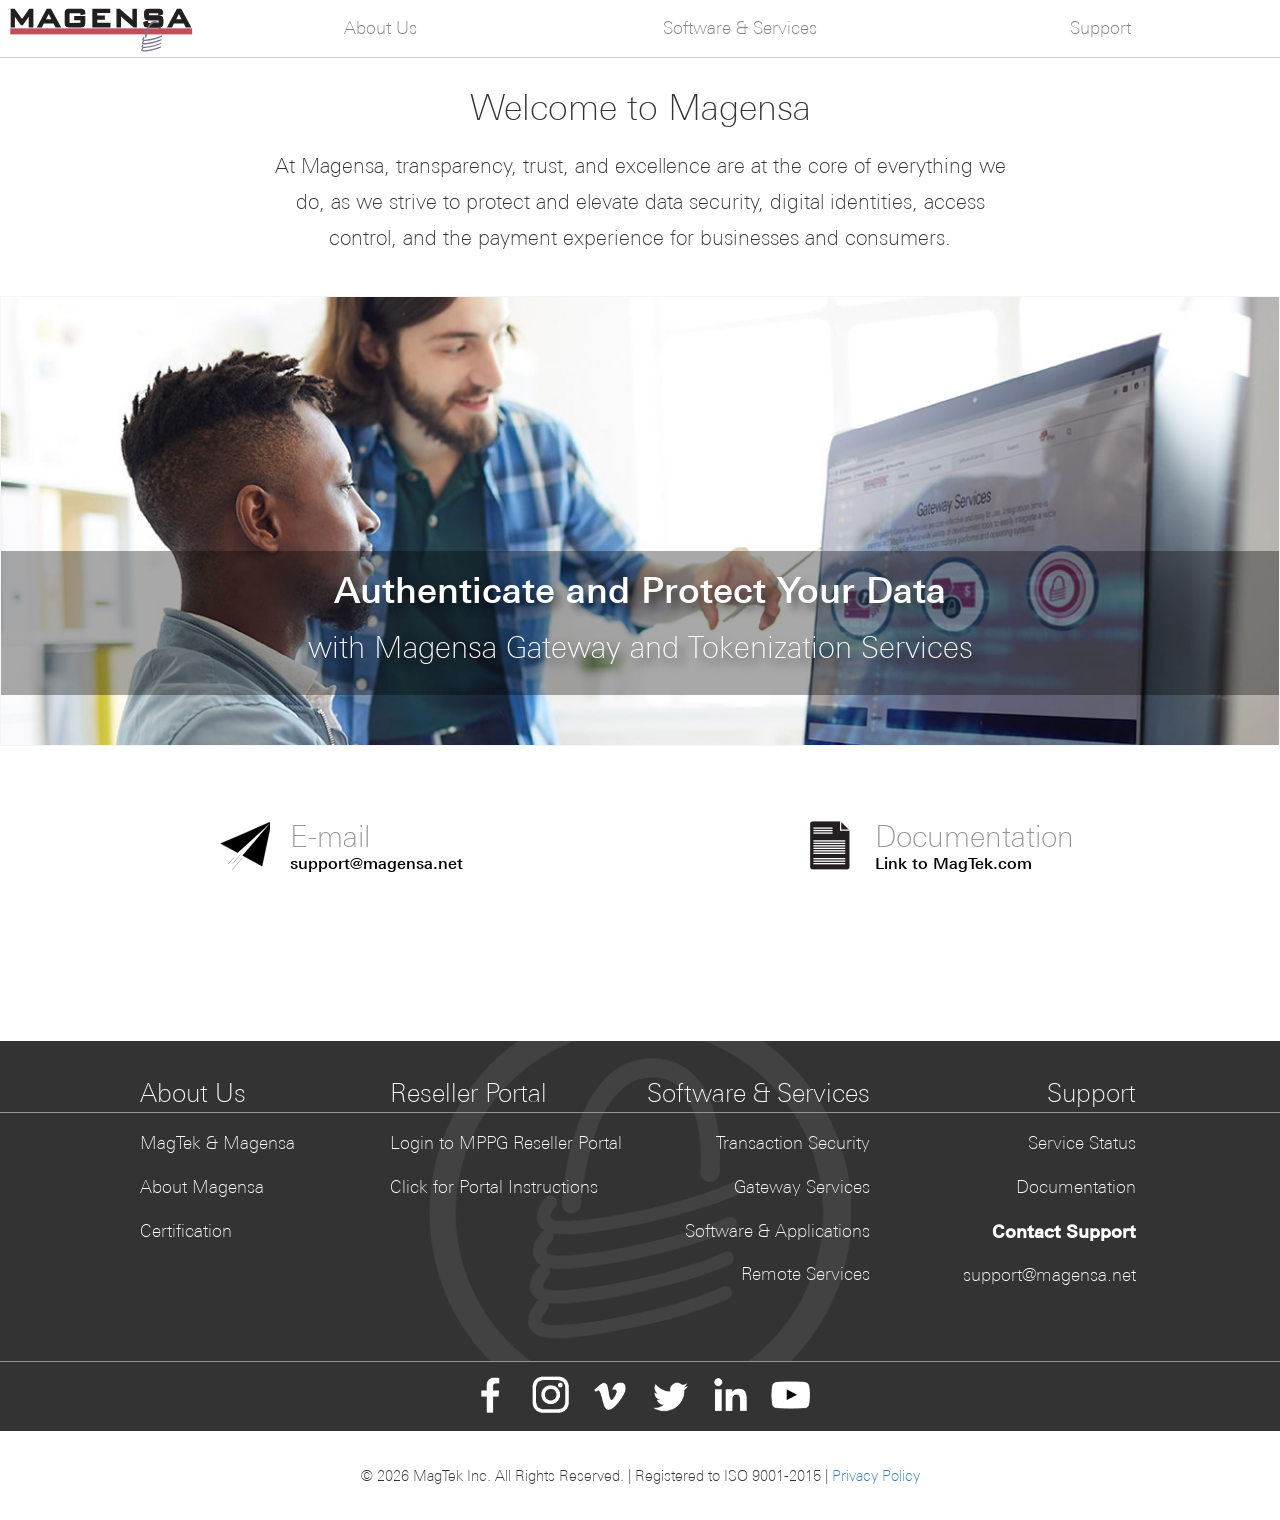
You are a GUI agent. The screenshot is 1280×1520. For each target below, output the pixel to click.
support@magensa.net (1049, 1275)
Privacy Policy (876, 1475)
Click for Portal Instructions (494, 1187)
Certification (186, 1231)
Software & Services (740, 28)
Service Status (1082, 1143)
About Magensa (202, 1187)
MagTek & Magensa (217, 1143)
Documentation (1076, 1187)
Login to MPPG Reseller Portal (506, 1143)
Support (1100, 28)
